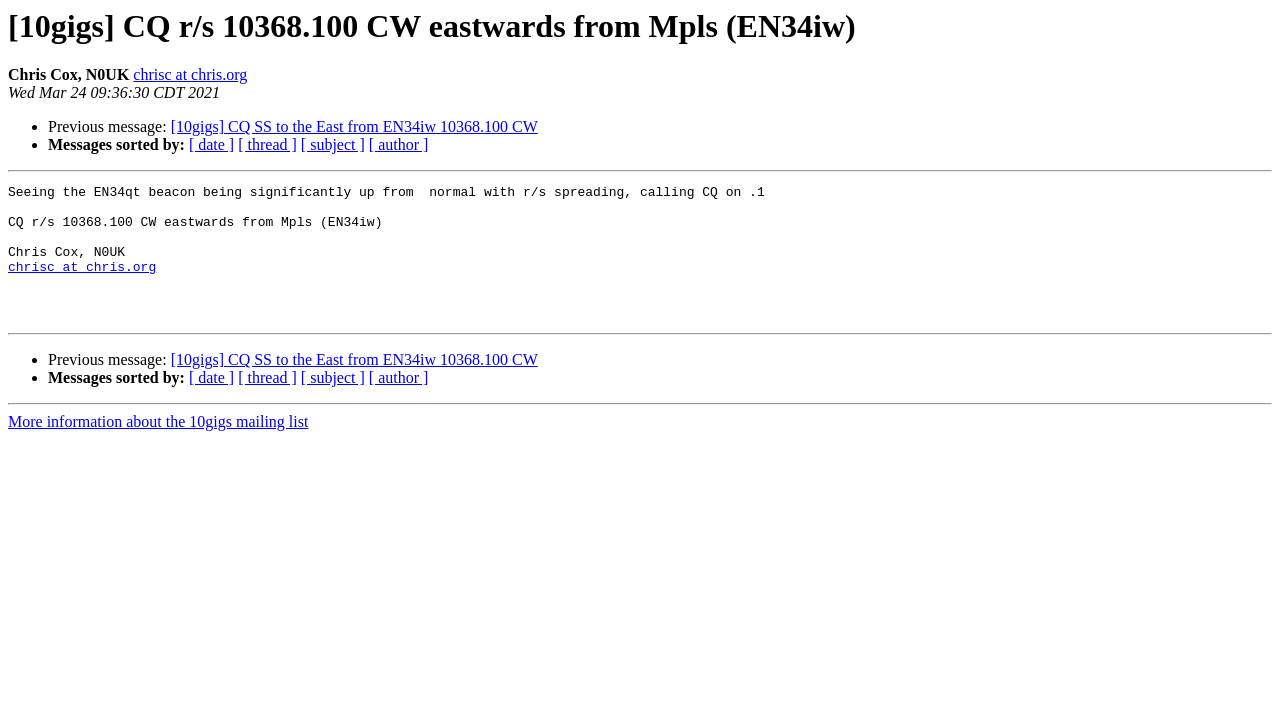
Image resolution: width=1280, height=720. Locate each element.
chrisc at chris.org (190, 74)
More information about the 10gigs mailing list (158, 448)
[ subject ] (333, 144)
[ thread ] (267, 144)
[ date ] (211, 144)
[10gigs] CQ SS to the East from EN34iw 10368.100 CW (354, 126)
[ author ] (399, 144)
